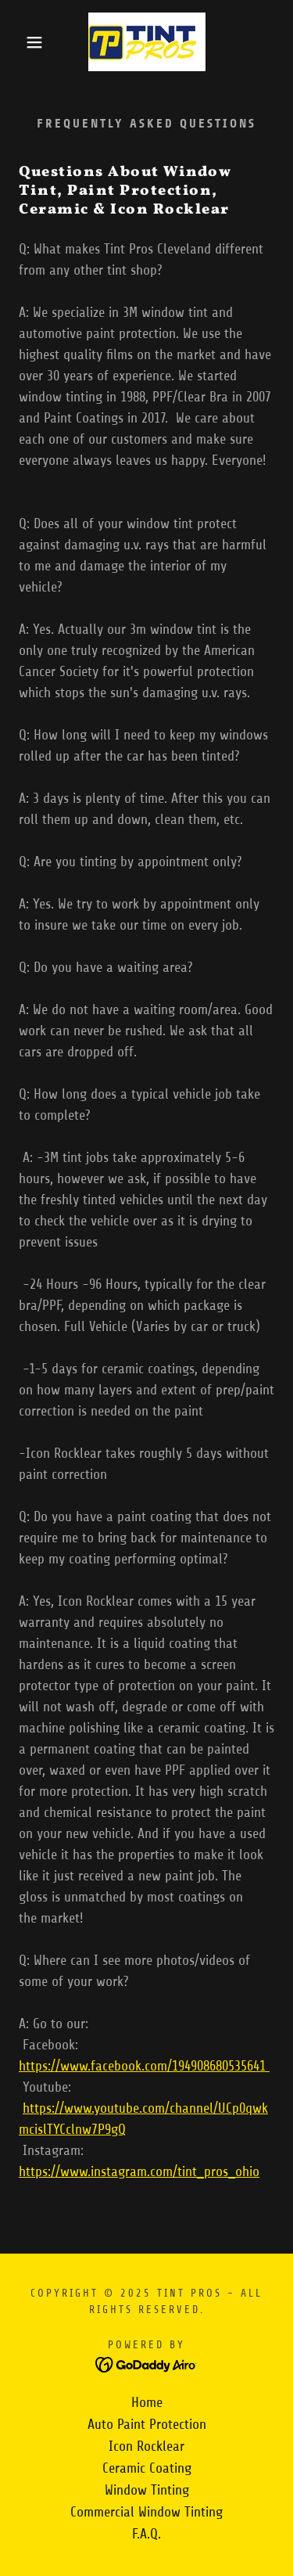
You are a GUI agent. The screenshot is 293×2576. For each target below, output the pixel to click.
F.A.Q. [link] (146, 2534)
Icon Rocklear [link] (146, 2446)
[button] (23, 42)
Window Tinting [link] (147, 2490)
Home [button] (147, 2402)
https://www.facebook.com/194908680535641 (144, 2066)
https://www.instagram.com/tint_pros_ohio (139, 2171)
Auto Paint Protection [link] (147, 2424)
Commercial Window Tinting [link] (146, 2512)
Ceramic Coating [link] (146, 2468)
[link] (146, 42)
